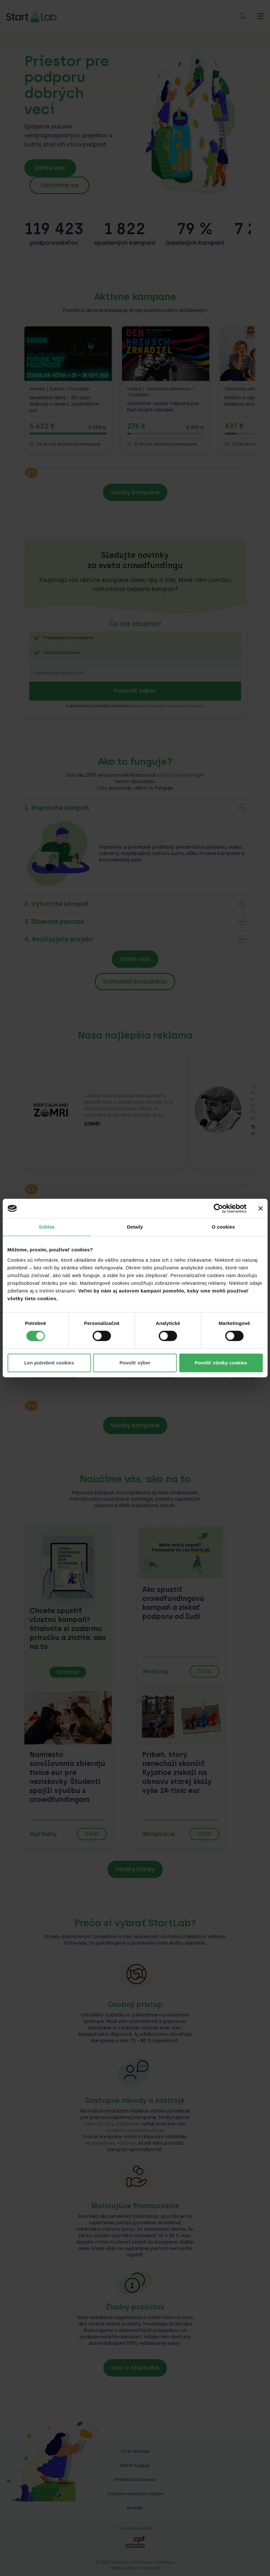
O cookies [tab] (223, 1227)
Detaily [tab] (135, 1227)
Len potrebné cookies (49, 1362)
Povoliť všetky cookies (221, 1362)
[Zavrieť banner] (260, 1208)
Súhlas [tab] (47, 1227)
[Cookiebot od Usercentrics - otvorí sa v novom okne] (218, 1208)
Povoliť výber (134, 1362)
